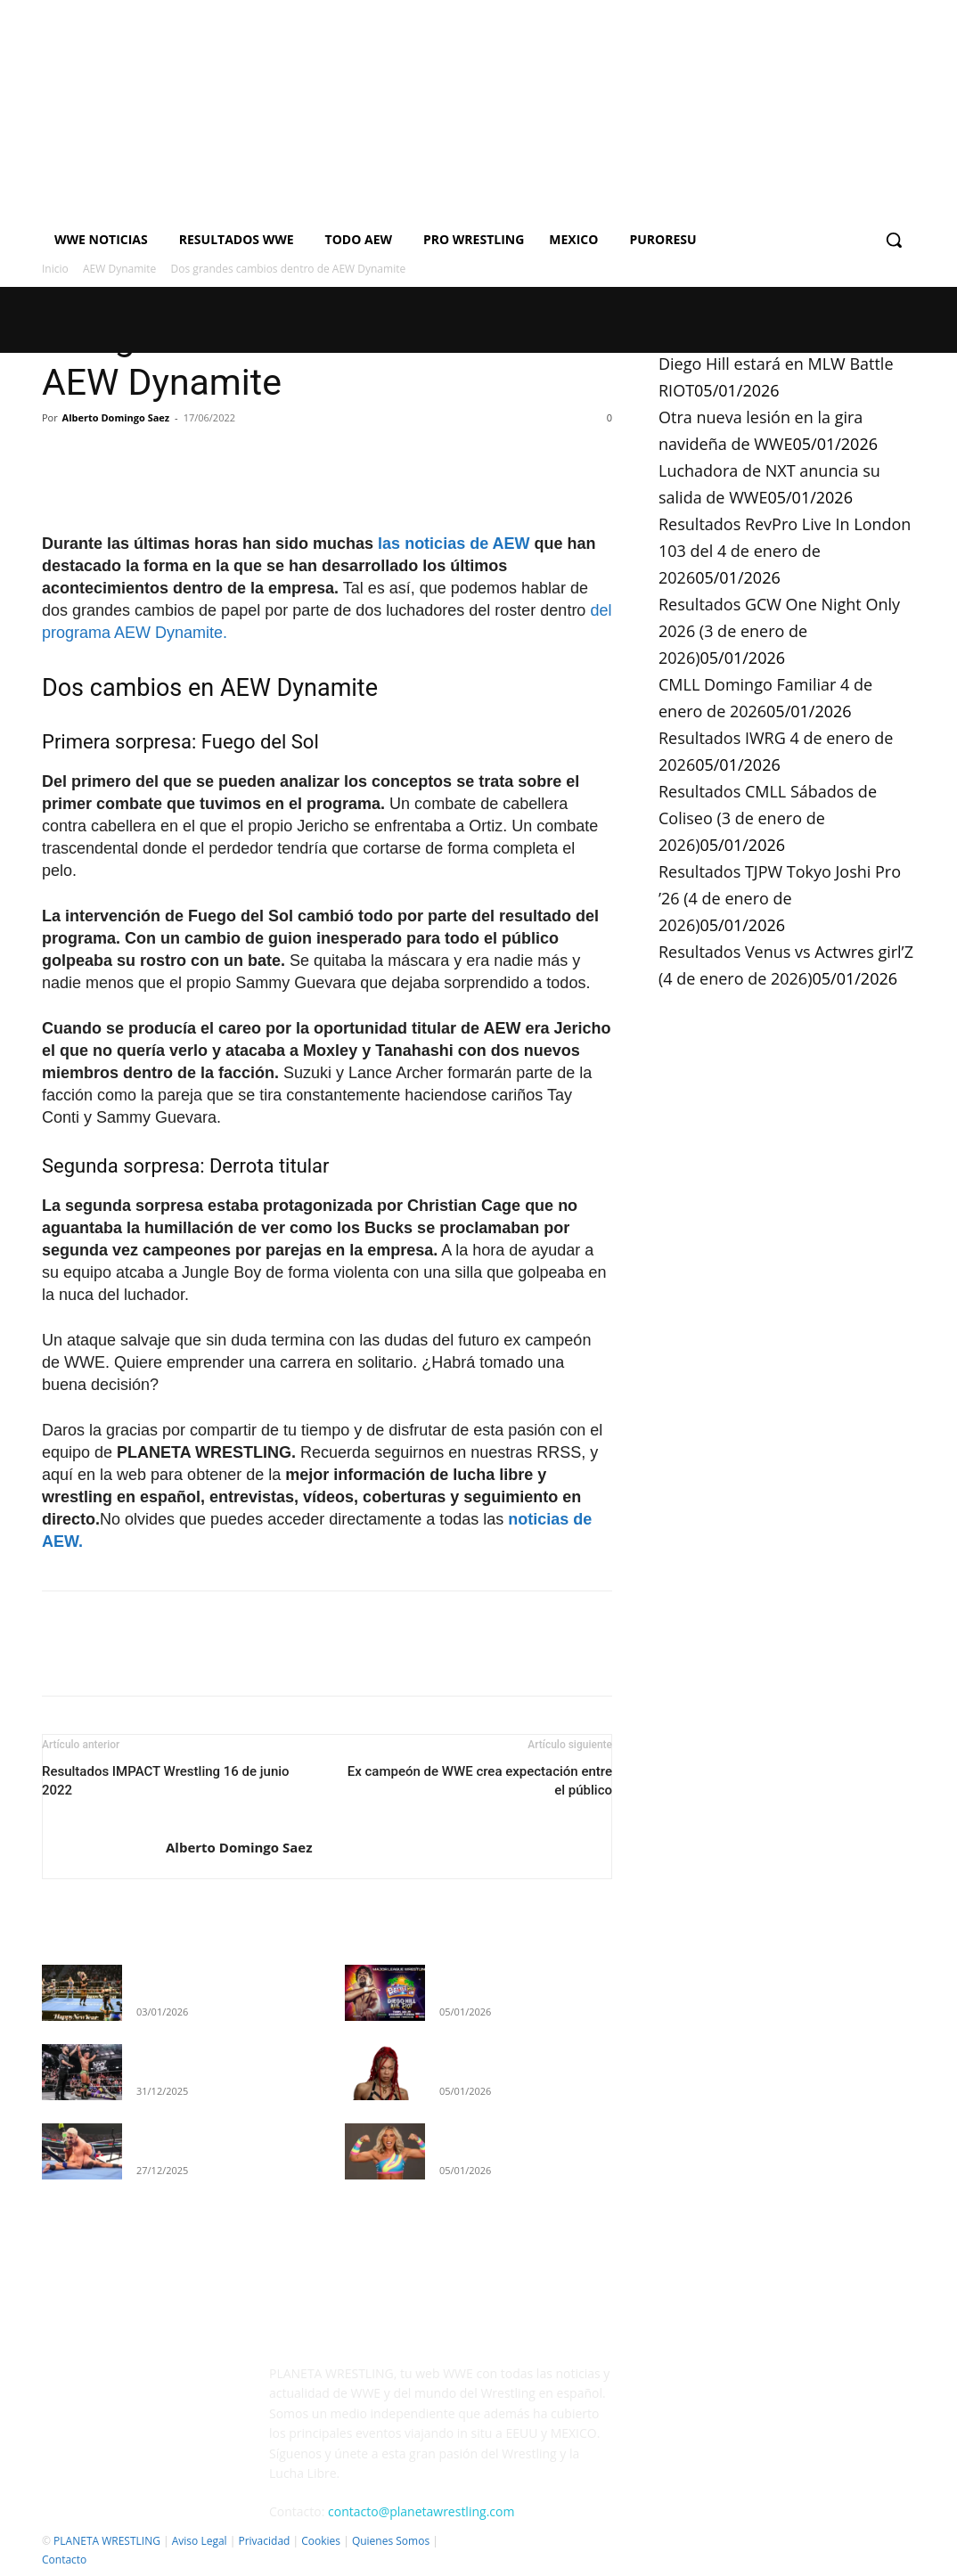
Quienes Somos (390, 2540)
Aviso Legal (199, 2540)
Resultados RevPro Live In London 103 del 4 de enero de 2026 (784, 550)
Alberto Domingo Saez (116, 417)
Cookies (320, 2540)
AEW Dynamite (119, 268)
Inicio (55, 268)
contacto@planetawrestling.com (421, 2511)
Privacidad (264, 2540)
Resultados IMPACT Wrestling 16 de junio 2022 (166, 1780)
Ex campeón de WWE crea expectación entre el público (480, 1780)
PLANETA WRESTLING (106, 2540)
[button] (893, 239)
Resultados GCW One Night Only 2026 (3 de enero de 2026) (779, 630)
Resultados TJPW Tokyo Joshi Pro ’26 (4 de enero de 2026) (779, 898)
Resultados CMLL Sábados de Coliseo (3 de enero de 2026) (767, 818)
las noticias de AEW (451, 543)
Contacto (64, 2559)
